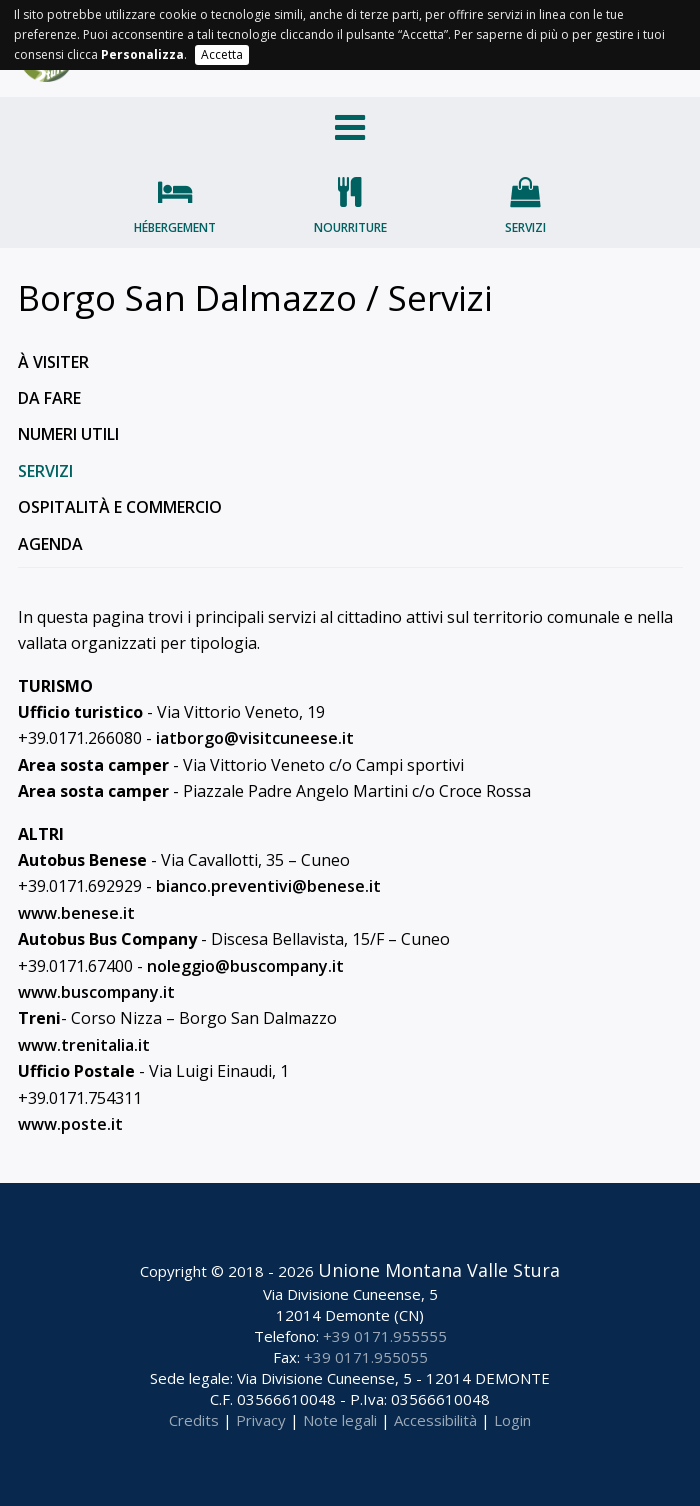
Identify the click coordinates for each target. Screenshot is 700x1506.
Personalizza (142, 54)
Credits (194, 1420)
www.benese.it (76, 913)
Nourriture (350, 227)
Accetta (222, 54)
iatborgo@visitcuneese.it (255, 738)
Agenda (50, 544)
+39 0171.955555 (385, 1336)
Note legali (340, 1420)
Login (512, 1420)
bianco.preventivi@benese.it (268, 886)
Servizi (525, 227)
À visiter (53, 362)
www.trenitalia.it (84, 1045)
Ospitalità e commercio (120, 507)
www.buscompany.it (96, 992)
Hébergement (175, 227)
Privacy (261, 1420)
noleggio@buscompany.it (245, 966)
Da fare (49, 398)
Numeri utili (68, 434)
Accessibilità (435, 1420)
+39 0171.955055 (366, 1357)
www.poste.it (70, 1124)
